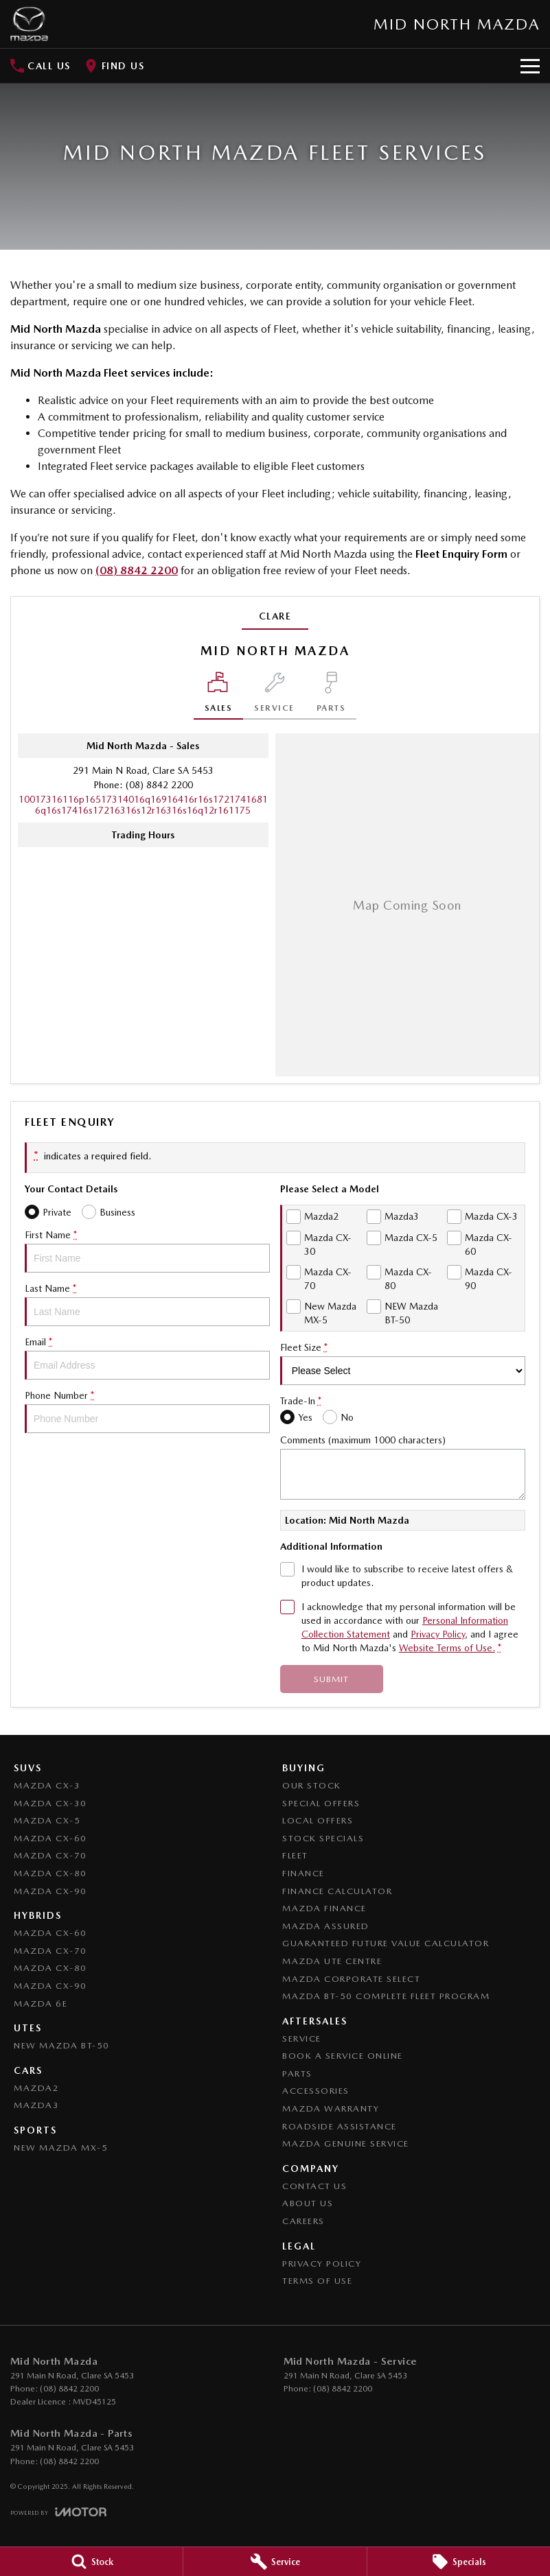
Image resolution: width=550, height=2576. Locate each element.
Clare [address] (275, 616)
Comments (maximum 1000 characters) (402, 1467)
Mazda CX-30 (50, 1803)
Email (147, 1358)
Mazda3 (36, 2105)
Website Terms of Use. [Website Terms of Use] (447, 1647)
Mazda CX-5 (47, 1820)
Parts (297, 2073)
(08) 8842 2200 (136, 570)
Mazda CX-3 (47, 1785)
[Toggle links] (58, 2512)
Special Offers (321, 1803)
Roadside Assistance (339, 2126)
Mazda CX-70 (50, 1855)
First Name (147, 1251)
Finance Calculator (337, 1891)
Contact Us (314, 2186)
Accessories (316, 2090)
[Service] (274, 2561)
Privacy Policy (321, 2263)
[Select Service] (274, 696)
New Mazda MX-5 (61, 2147)
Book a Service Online (342, 2056)
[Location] (219, 696)
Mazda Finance (324, 1908)
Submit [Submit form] (331, 1679)
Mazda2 (36, 2088)
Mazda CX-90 (50, 1891)
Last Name (147, 1304)
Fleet (295, 1855)
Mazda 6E (40, 2003)
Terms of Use (317, 2281)
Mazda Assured (325, 1926)
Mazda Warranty (330, 2108)
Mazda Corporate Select (351, 1979)
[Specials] (458, 2561)
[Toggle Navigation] (530, 66)
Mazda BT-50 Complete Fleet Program (386, 1996)
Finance (303, 1873)
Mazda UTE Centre (332, 1961)
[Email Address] (143, 805)
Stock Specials (323, 1838)
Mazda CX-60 (50, 1838)
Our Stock (311, 1785)
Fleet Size (402, 1363)
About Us (307, 2203)
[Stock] (91, 2561)
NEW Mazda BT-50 (62, 2045)
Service (301, 2038)
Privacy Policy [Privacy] (438, 1634)
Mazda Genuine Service (345, 2143)
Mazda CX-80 (50, 1873)
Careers (303, 2221)
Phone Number (147, 1411)
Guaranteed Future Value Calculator (385, 1943)
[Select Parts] (331, 696)
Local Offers (317, 1820)
